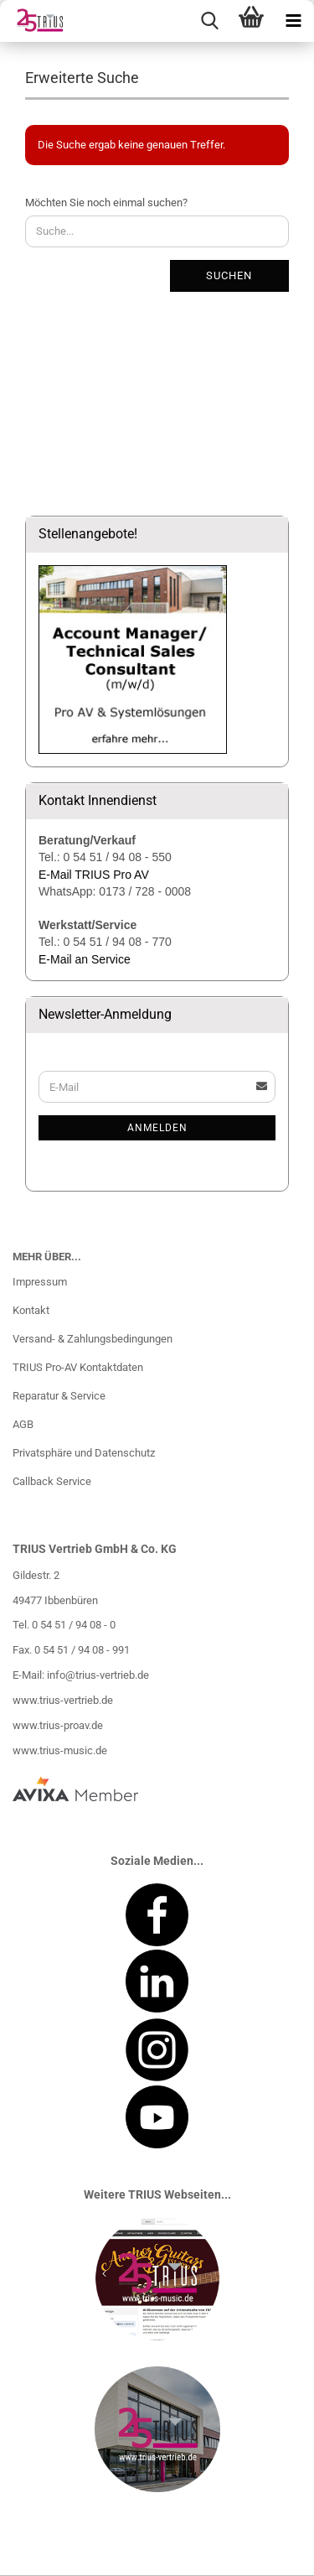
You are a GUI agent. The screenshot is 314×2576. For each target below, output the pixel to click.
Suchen (229, 275)
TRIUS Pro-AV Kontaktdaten (78, 1367)
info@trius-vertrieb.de (98, 1675)
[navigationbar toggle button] (293, 21)
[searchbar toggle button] (209, 21)
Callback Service (52, 1481)
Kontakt (31, 1310)
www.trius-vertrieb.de (63, 1700)
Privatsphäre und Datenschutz (84, 1452)
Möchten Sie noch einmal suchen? (106, 202)
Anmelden (157, 1128)
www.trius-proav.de (58, 1725)
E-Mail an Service (85, 959)
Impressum (40, 1281)
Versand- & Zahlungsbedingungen (92, 1338)
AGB (23, 1424)
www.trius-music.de (60, 1750)
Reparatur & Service (59, 1395)
